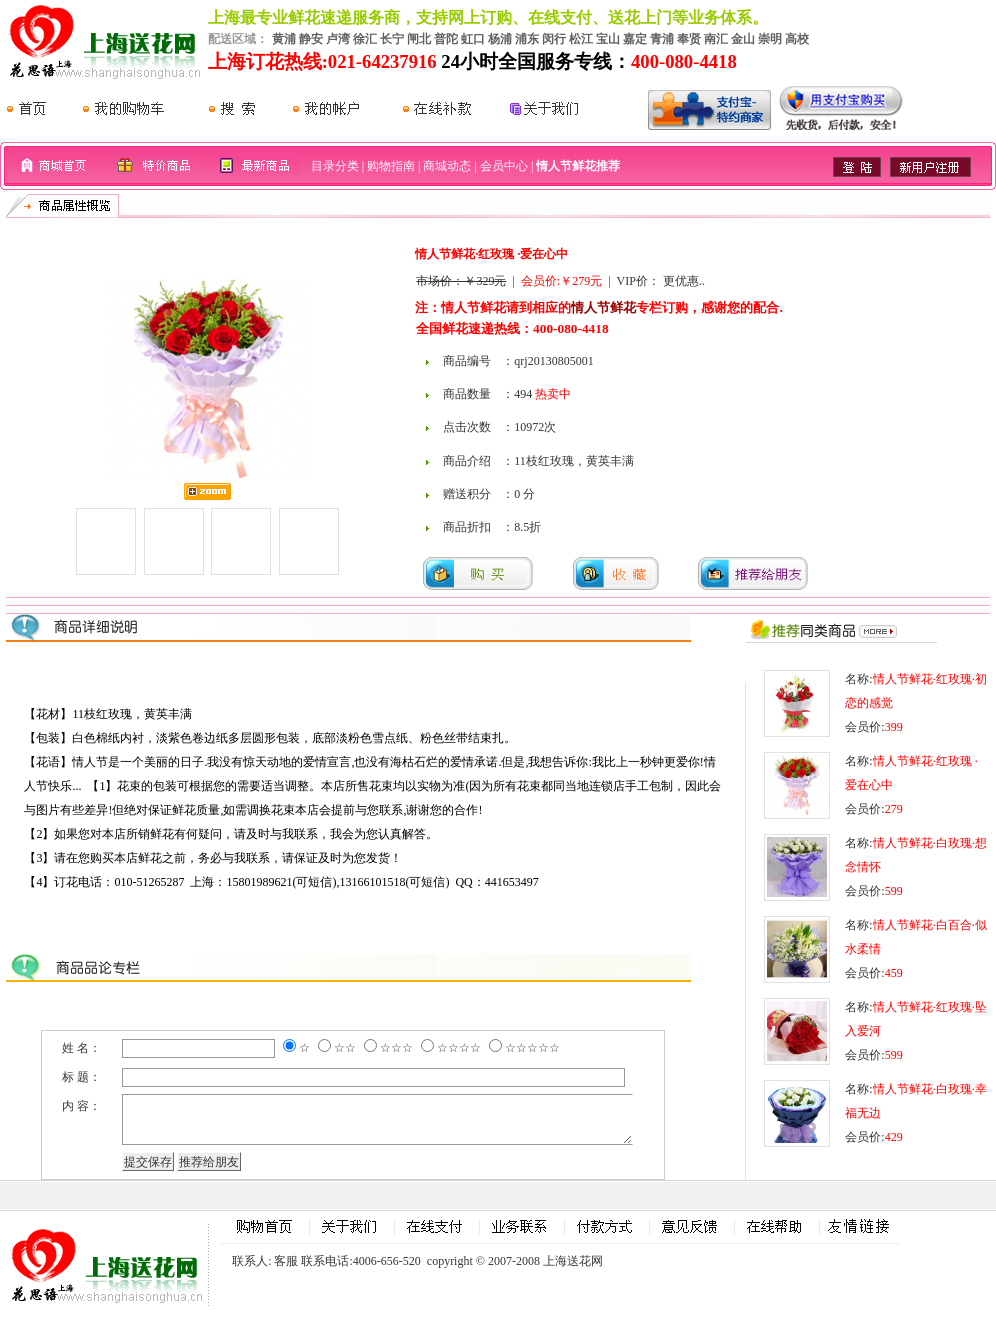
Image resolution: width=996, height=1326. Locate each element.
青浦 (662, 39)
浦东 (527, 39)
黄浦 (284, 39)
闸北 (419, 39)
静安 (311, 39)
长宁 (392, 39)
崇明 (770, 39)
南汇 (716, 39)
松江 (581, 39)
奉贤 (689, 39)
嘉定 (635, 39)
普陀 (446, 39)
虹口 (473, 39)
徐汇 (365, 39)
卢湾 (338, 39)
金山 (743, 39)
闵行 (554, 39)
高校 (797, 39)
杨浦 (500, 39)
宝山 (608, 39)
